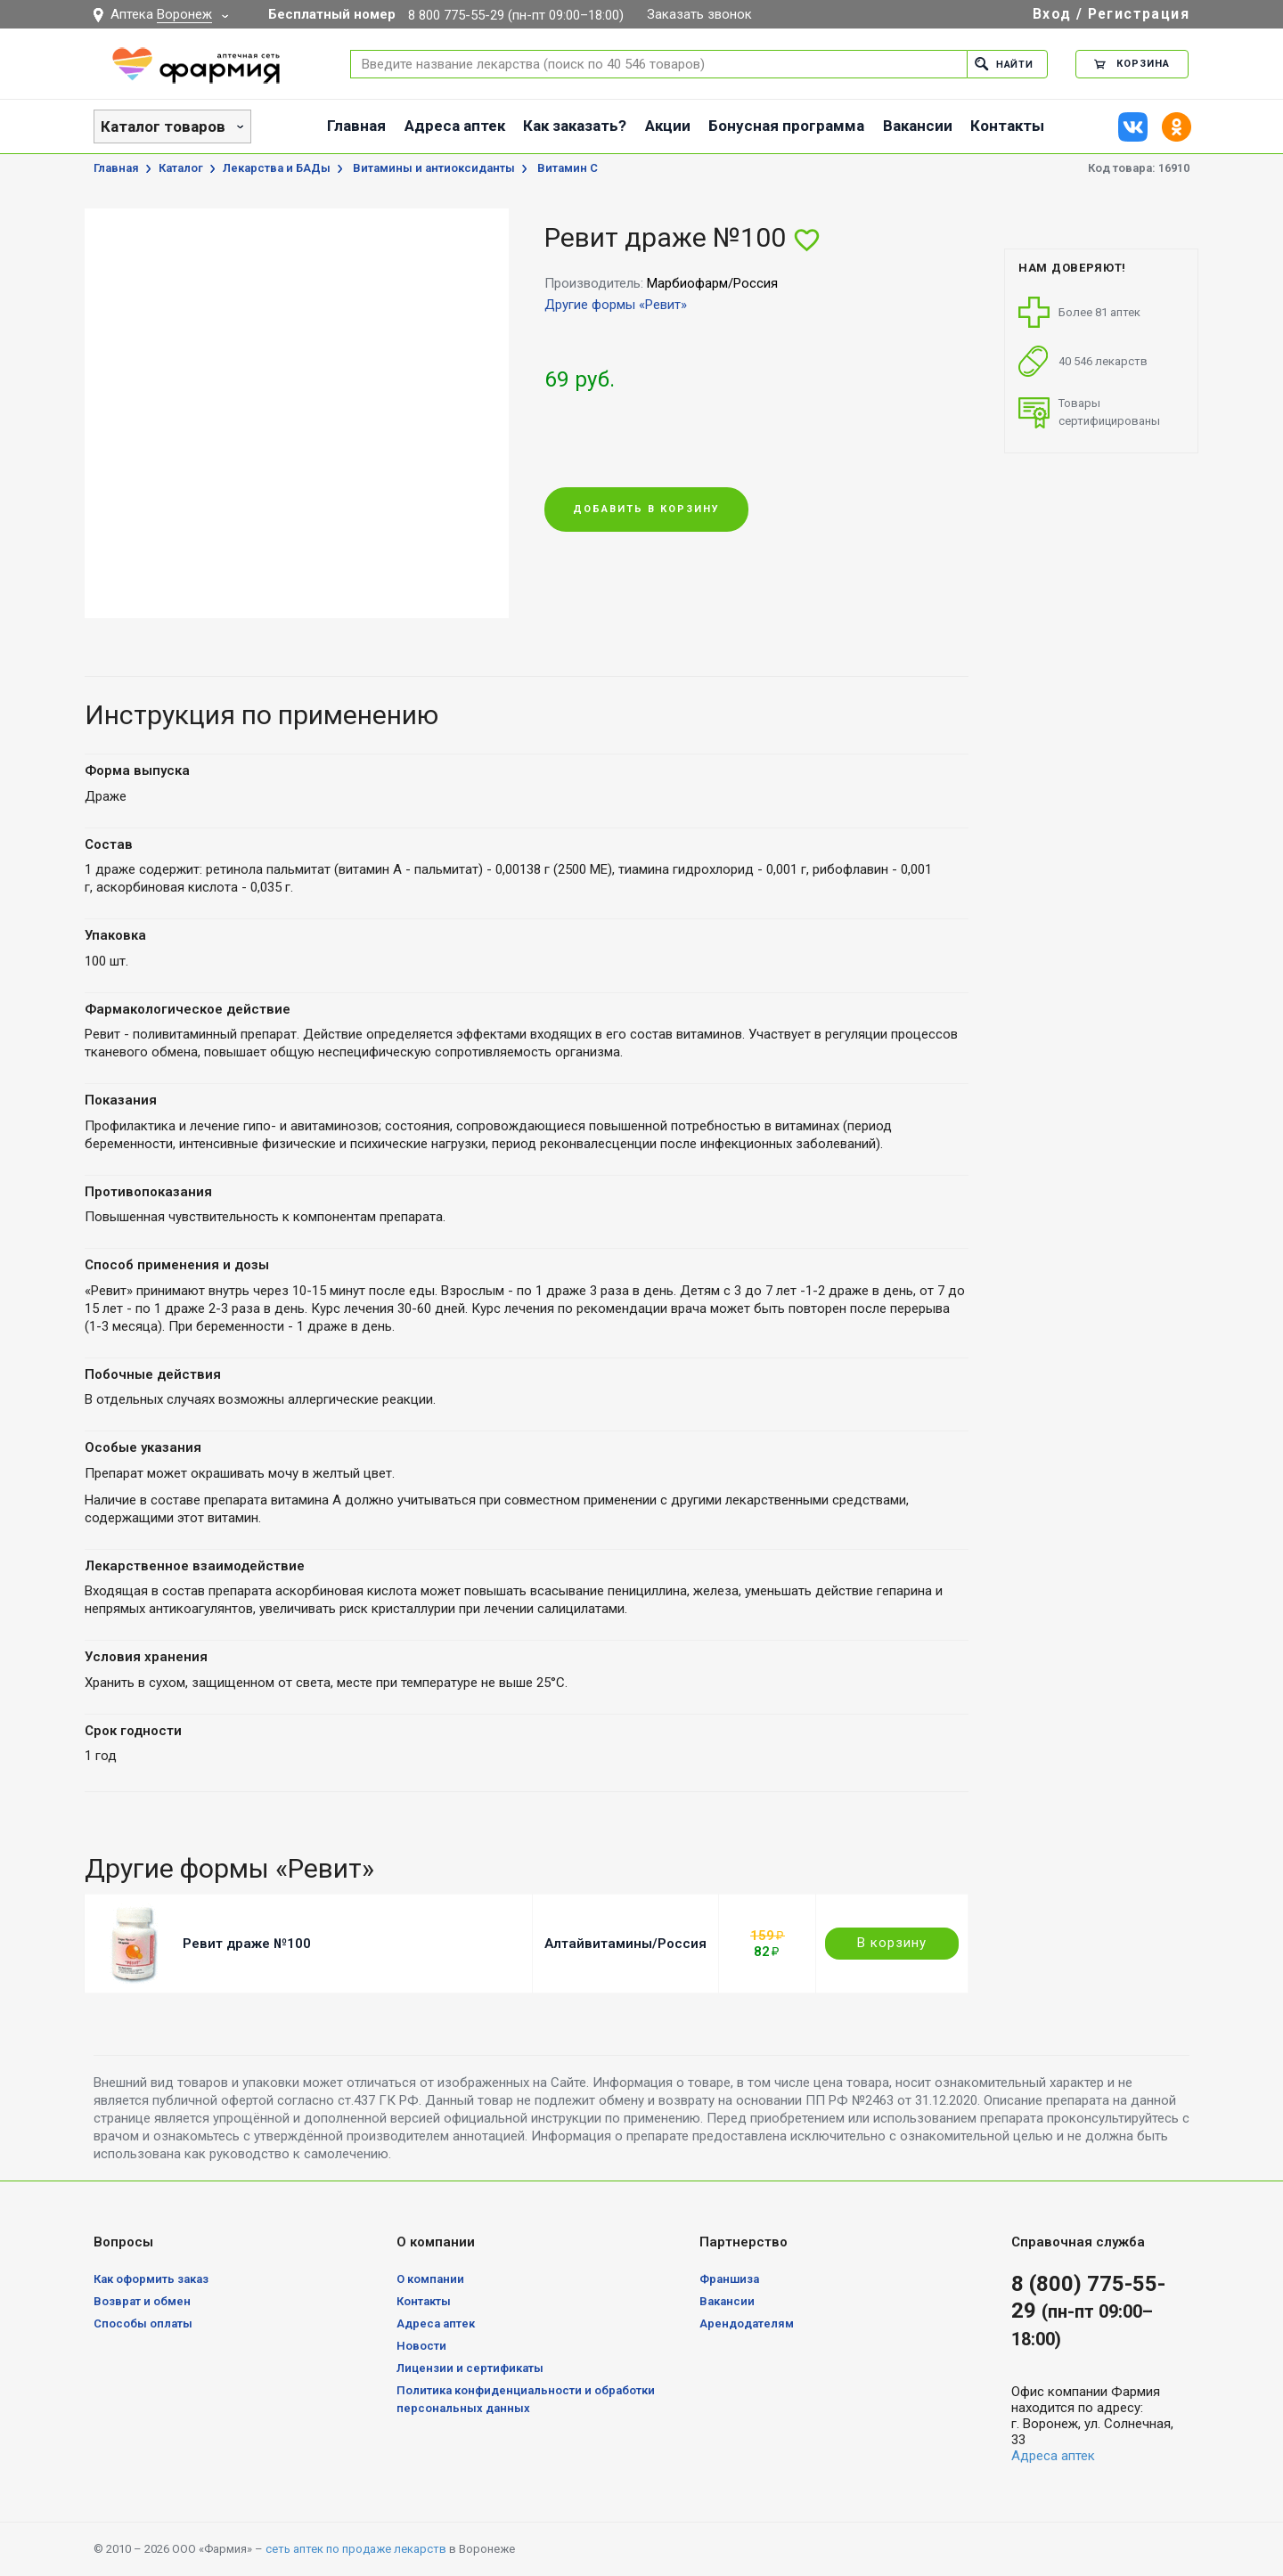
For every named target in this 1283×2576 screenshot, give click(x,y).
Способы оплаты (143, 2323)
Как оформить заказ (151, 2279)
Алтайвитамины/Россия (625, 1944)
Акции (668, 126)
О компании (430, 2279)
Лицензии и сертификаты (469, 2368)
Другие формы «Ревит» (615, 305)
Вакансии (917, 126)
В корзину (892, 1943)
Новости (421, 2345)
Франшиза (729, 2279)
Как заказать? (574, 126)
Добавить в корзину (646, 510)
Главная (356, 126)
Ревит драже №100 (247, 1944)
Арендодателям (746, 2323)
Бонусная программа (786, 126)
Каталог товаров (163, 126)
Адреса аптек (455, 126)
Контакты (1007, 126)
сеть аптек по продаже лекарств (356, 2549)
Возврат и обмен (142, 2301)
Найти (1004, 63)
